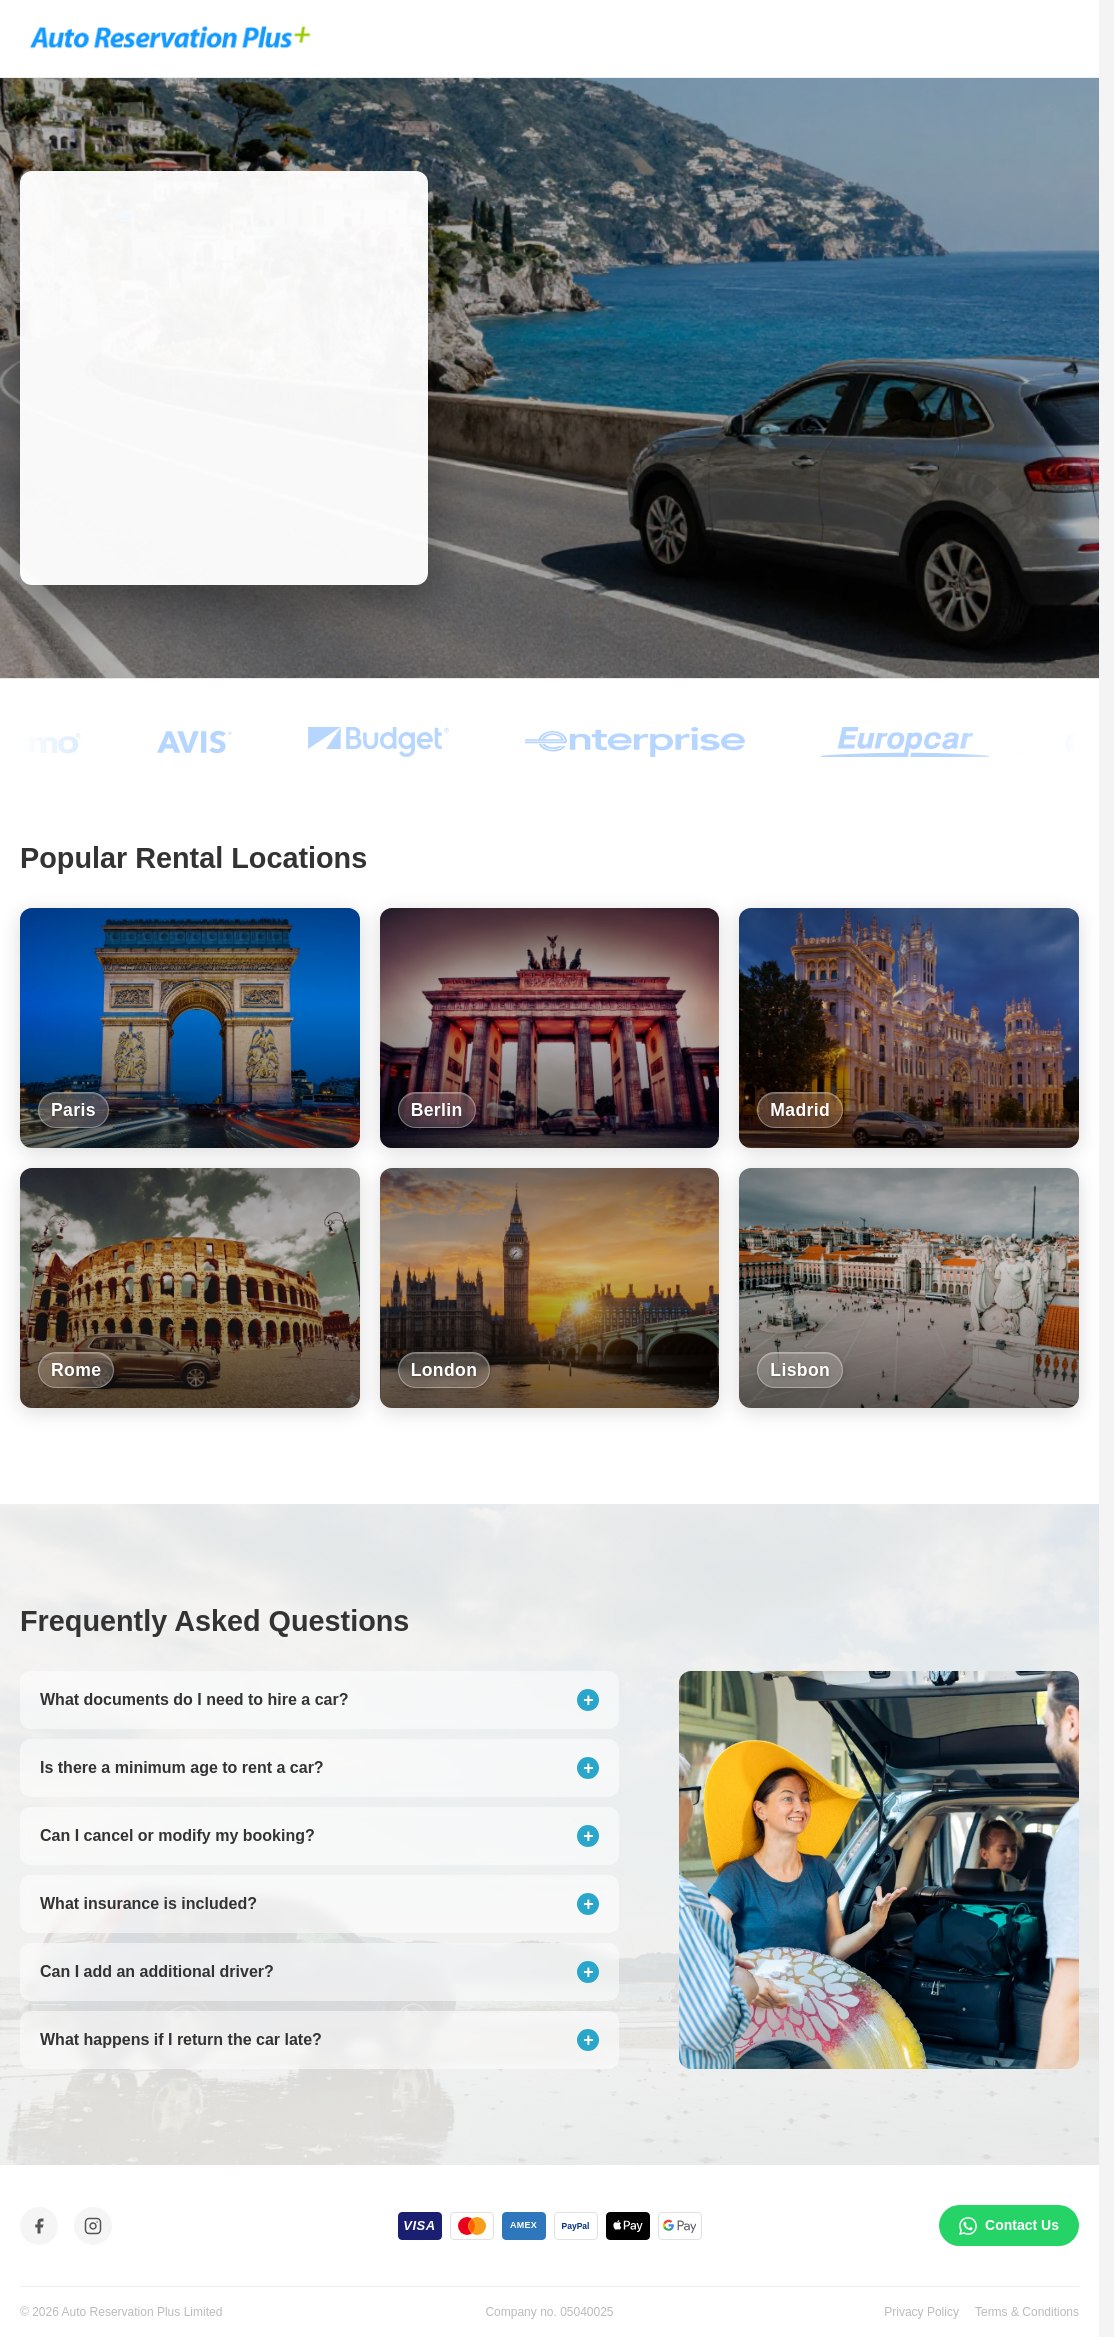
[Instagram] (93, 2226)
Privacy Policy (921, 2312)
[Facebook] (39, 2226)
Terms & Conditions (1027, 2312)
